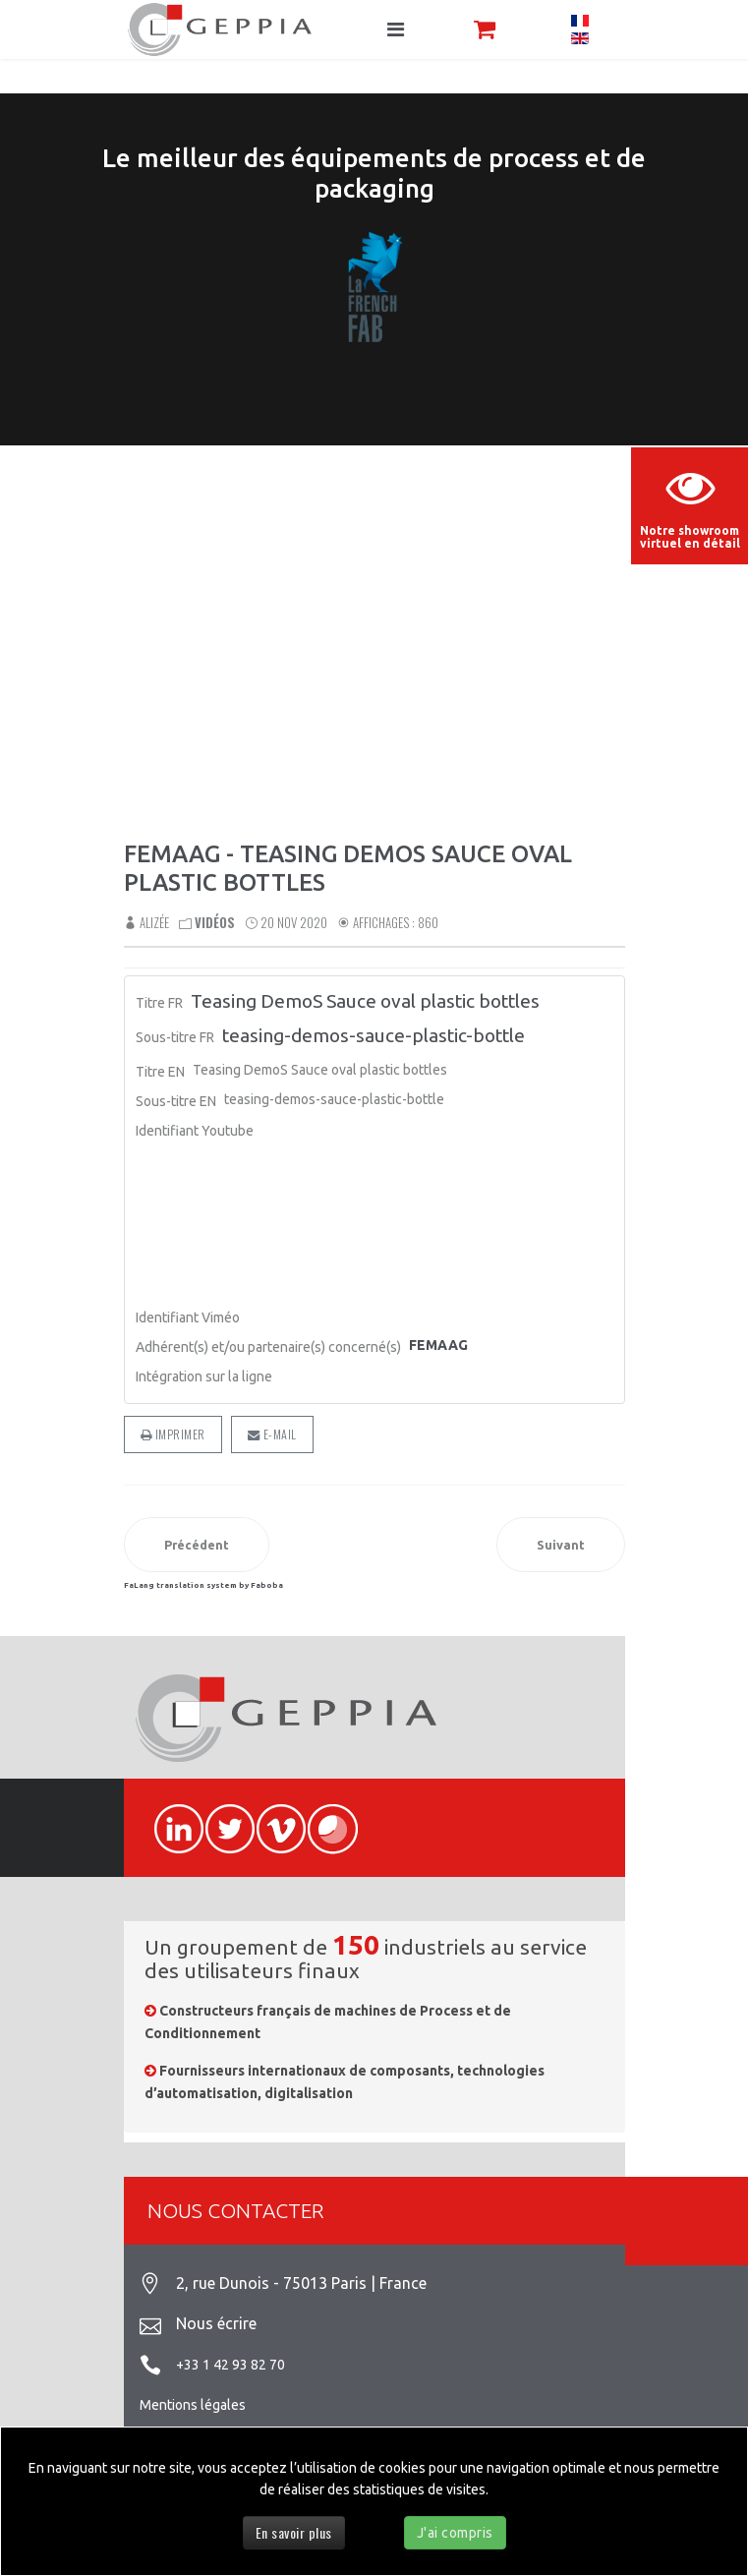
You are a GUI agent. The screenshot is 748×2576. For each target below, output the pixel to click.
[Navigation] (395, 29)
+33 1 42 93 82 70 (230, 2364)
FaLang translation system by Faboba (203, 1585)
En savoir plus (294, 2532)
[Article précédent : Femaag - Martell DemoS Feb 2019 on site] (196, 1544)
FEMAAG (438, 1345)
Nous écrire (216, 2323)
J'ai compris (455, 2533)
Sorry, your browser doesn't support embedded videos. (374, 657)
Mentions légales (193, 2405)
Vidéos (215, 922)
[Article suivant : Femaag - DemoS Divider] (560, 1544)
